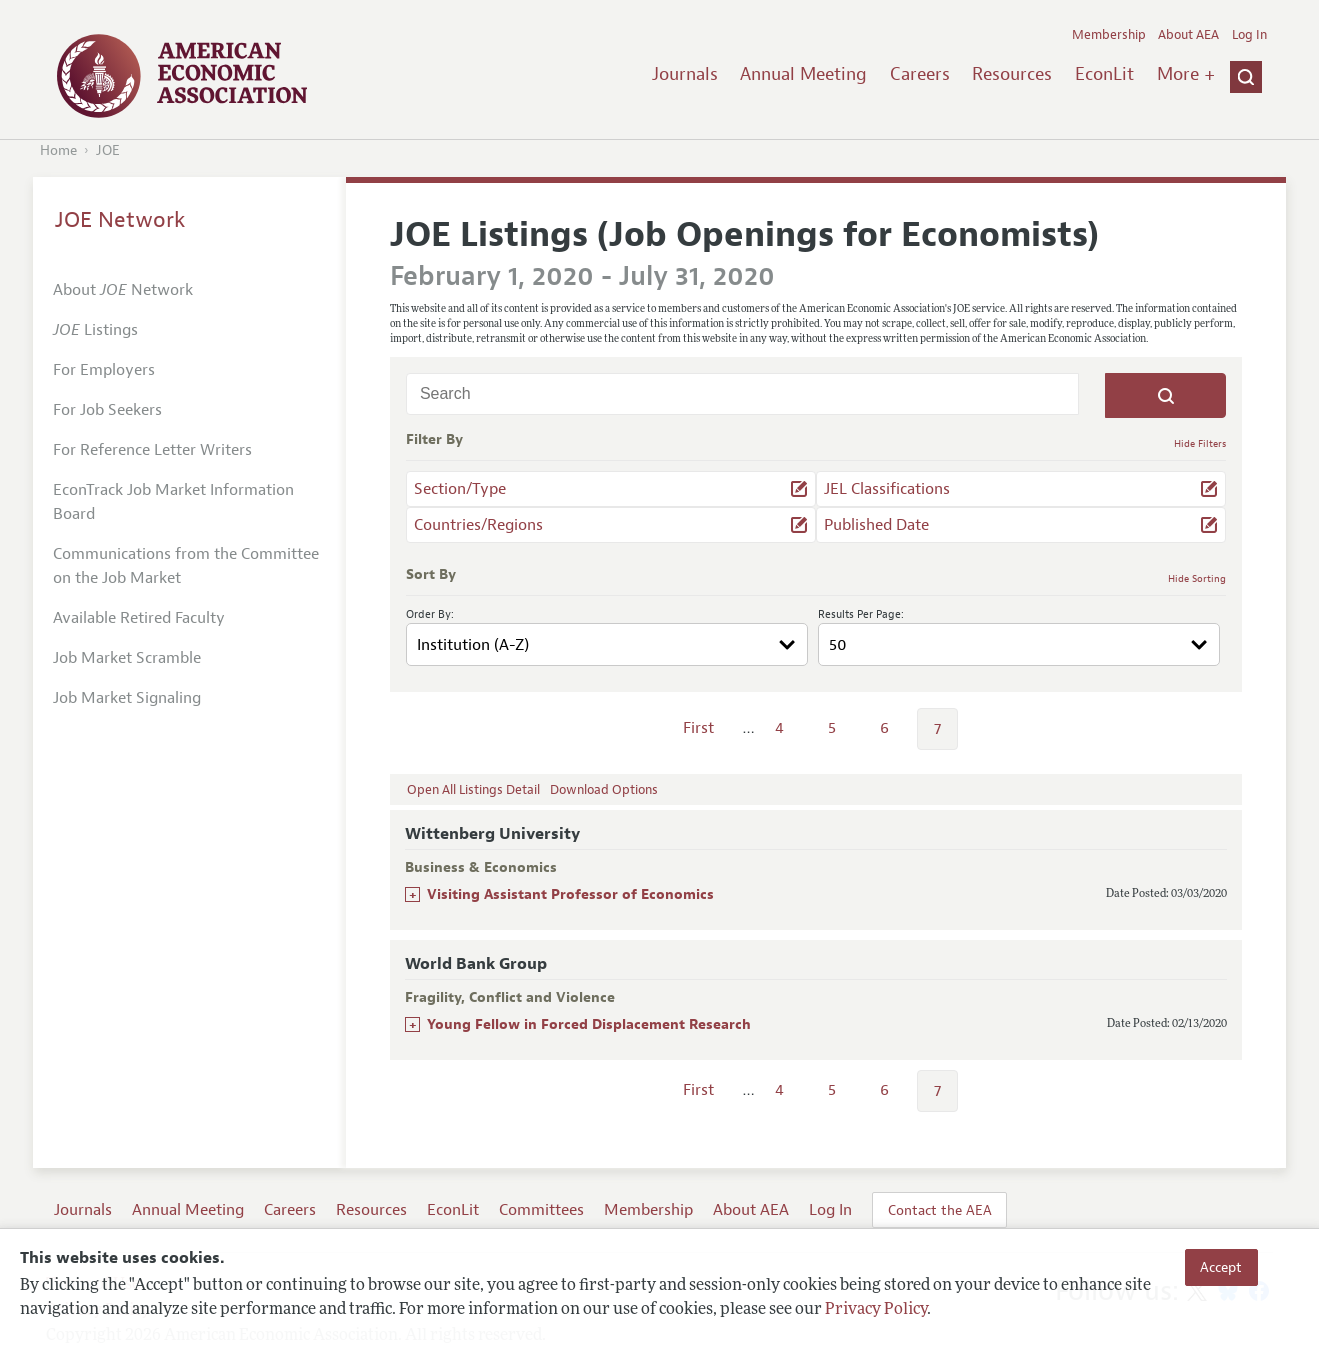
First (698, 728)
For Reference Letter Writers (152, 450)
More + (1186, 74)
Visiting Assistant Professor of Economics (570, 894)
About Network (123, 290)
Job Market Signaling (127, 698)
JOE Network (120, 220)
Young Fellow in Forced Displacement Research (589, 1024)
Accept (1221, 1267)
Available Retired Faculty (139, 618)
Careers (920, 74)
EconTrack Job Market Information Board (173, 502)
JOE (108, 150)
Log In (1249, 35)
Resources (1012, 74)
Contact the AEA (940, 1210)
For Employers (104, 370)
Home (58, 150)
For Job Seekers (107, 410)
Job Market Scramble (127, 658)
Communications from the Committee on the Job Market (186, 566)
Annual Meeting (803, 74)
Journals (685, 74)
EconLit (1104, 74)
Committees (541, 1210)
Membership (1109, 35)
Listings (95, 330)
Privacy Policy (876, 1310)
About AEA (1188, 35)
